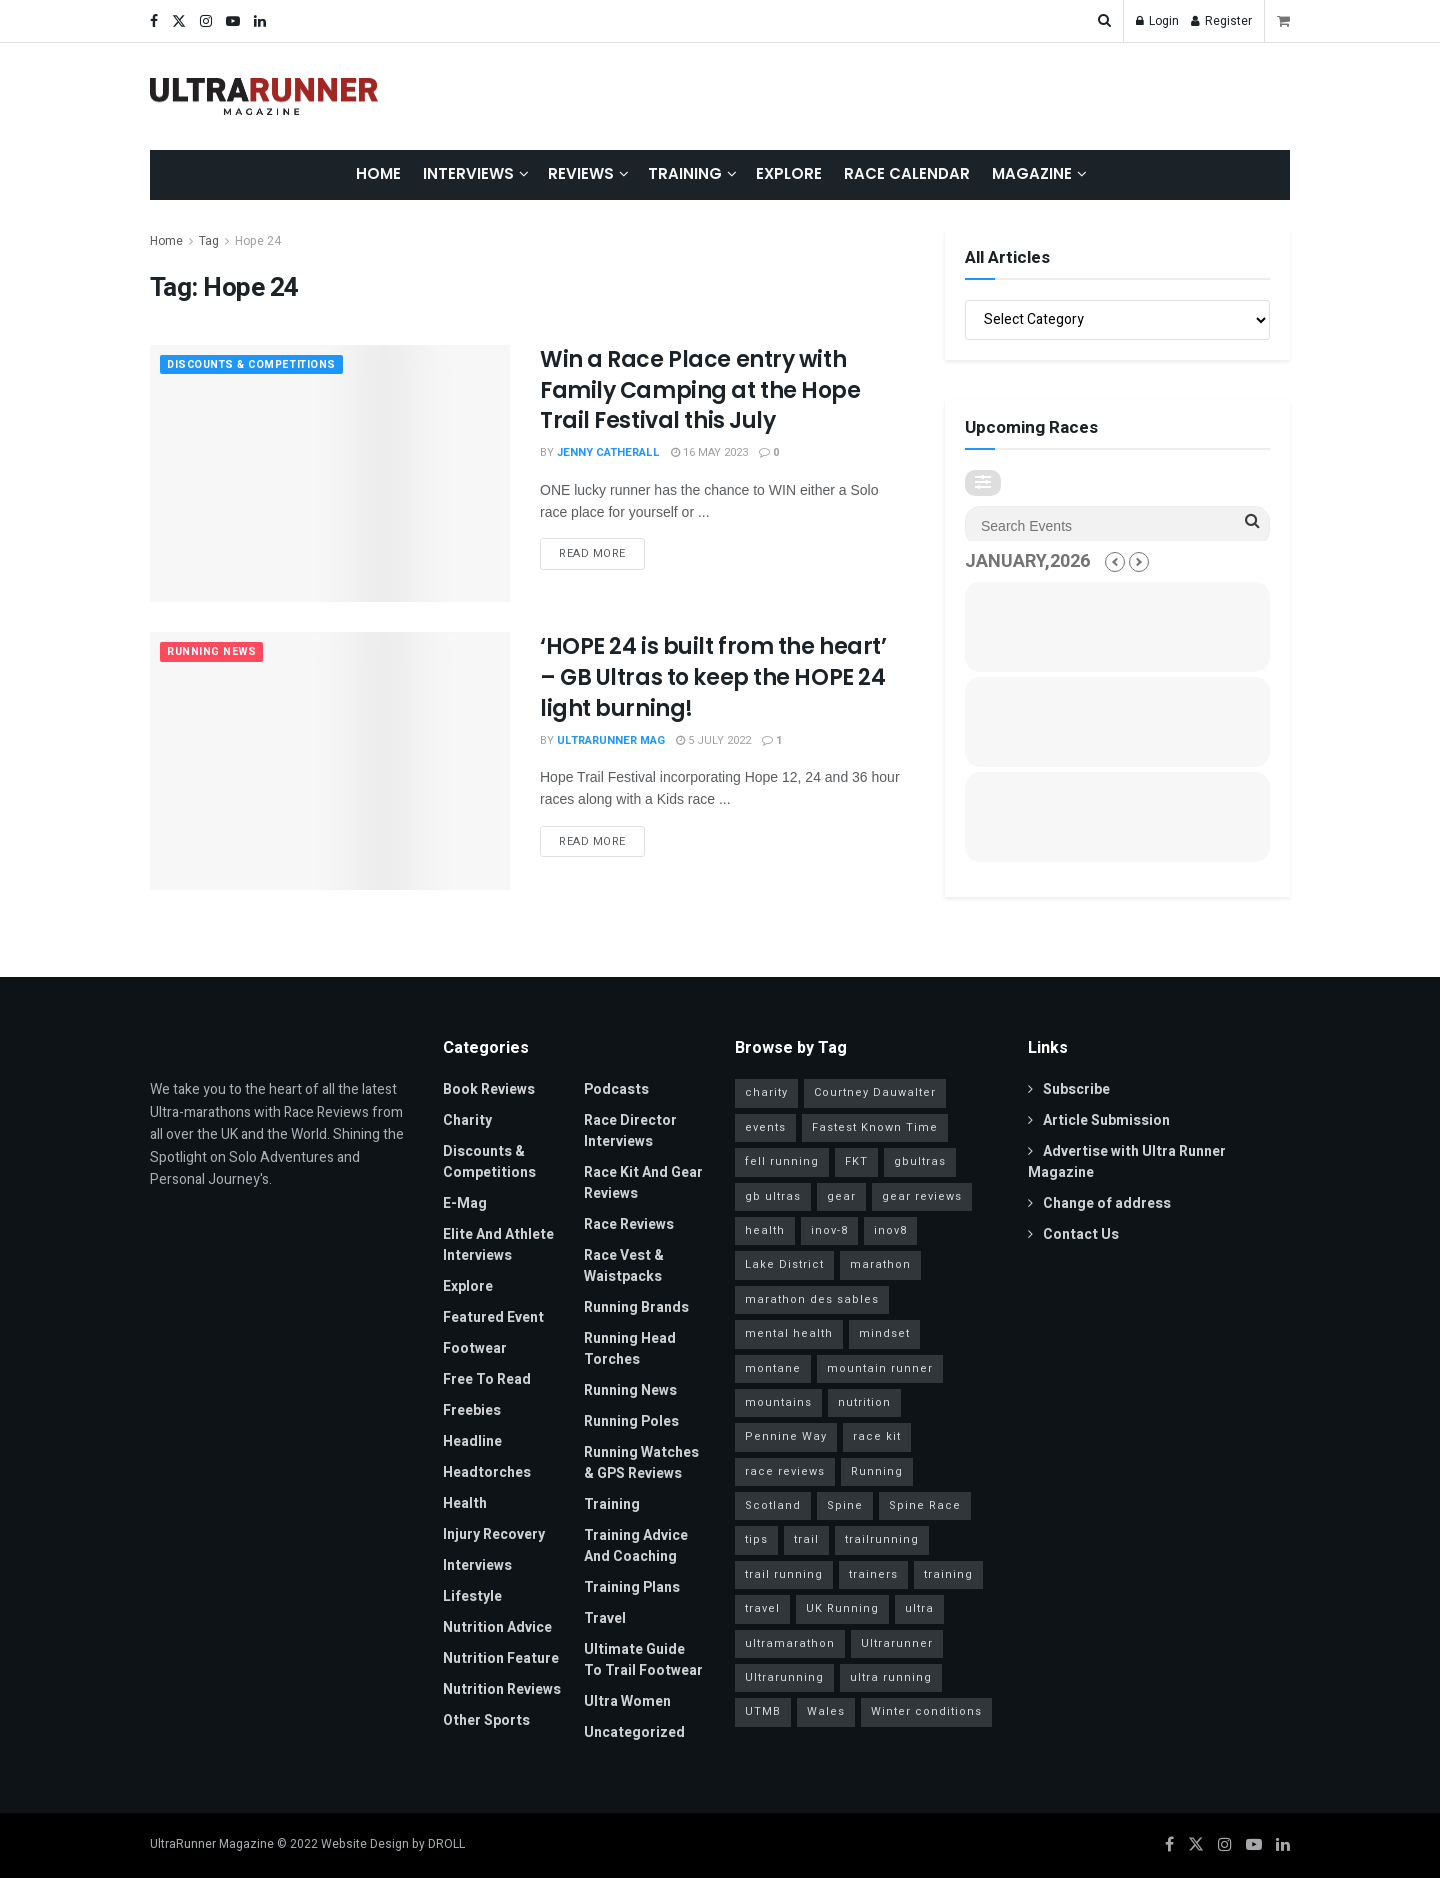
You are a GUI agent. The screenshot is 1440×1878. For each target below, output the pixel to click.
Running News (213, 652)
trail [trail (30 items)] (806, 1539)
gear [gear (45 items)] (841, 1196)
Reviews (581, 173)
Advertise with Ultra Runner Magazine (1127, 1162)
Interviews (468, 173)
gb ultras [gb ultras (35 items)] (773, 1196)
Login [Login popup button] (1157, 21)
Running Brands (636, 1307)
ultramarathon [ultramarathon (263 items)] (790, 1643)
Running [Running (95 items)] (877, 1471)
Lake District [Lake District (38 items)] (784, 1264)
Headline (472, 1441)
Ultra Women (627, 1701)
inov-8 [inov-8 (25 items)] (829, 1230)
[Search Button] (1104, 21)
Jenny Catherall (608, 452)
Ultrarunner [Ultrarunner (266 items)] (897, 1643)
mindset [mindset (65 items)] (884, 1333)
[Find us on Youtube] (1254, 1845)
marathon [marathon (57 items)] (880, 1264)
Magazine (1032, 173)
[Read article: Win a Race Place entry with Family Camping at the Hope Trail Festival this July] (330, 473)
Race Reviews (629, 1224)
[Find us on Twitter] (1196, 1845)
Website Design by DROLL (393, 1844)
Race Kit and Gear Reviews (643, 1183)
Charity (467, 1120)
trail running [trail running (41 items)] (784, 1574)
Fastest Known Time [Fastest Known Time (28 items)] (875, 1127)
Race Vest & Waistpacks (624, 1266)
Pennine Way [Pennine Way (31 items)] (786, 1436)
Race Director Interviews (630, 1131)
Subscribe (1069, 1089)
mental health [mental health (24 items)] (789, 1333)
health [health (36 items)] (765, 1230)
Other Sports (486, 1720)
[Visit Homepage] (264, 97)
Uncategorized (634, 1732)
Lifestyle (472, 1596)
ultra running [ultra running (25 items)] (891, 1677)
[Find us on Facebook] (1169, 1845)
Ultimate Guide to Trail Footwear (643, 1660)
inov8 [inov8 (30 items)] (890, 1230)
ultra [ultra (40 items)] (919, 1608)
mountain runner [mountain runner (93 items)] (880, 1368)
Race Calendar (907, 173)
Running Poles (631, 1421)
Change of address (1099, 1203)
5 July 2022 (713, 740)
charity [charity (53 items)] (766, 1092)
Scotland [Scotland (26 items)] (773, 1505)
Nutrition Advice (497, 1627)
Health (465, 1503)
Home (378, 173)
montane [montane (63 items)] (773, 1368)
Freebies (472, 1410)
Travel (605, 1618)
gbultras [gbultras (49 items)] (920, 1161)
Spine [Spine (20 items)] (845, 1505)
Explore (789, 173)
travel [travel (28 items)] (762, 1608)
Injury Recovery (494, 1534)
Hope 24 (258, 241)
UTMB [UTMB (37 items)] (763, 1711)
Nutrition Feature (501, 1658)
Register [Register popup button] (1221, 21)
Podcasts (616, 1089)
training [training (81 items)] (948, 1574)
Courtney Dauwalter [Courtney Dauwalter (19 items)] (875, 1092)
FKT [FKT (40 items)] (856, 1161)
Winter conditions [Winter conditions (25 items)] (926, 1711)
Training (685, 173)
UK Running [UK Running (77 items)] (842, 1608)
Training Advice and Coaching (636, 1546)
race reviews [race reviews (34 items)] (785, 1471)
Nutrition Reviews (502, 1689)
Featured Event (493, 1317)
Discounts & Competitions (255, 365)
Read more (602, 550)
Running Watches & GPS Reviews (641, 1463)
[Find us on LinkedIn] (1283, 1845)
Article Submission (1099, 1120)
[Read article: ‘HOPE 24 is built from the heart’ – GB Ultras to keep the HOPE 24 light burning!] (330, 760)
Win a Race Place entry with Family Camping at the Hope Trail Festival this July (700, 390)
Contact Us (1073, 1234)
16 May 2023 (709, 452)
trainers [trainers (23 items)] (873, 1574)
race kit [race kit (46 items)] (877, 1436)
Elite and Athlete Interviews (498, 1245)
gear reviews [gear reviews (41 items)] (922, 1196)
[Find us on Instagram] (1225, 1845)
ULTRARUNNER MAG (611, 740)
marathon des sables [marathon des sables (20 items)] (812, 1299)
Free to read (487, 1379)
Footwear (475, 1348)
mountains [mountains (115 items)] (778, 1402)
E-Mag (465, 1203)
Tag (209, 241)
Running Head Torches (630, 1349)
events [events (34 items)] (765, 1127)
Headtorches (487, 1472)
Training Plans (632, 1587)
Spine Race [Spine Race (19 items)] (925, 1505)
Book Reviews (489, 1089)
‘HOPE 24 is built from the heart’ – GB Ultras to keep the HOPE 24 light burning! (713, 677)
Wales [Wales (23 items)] (826, 1711)
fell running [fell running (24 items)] (782, 1161)
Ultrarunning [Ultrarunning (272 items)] (784, 1677)
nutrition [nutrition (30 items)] (864, 1402)
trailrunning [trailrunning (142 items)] (882, 1539)
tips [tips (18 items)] (756, 1539)
